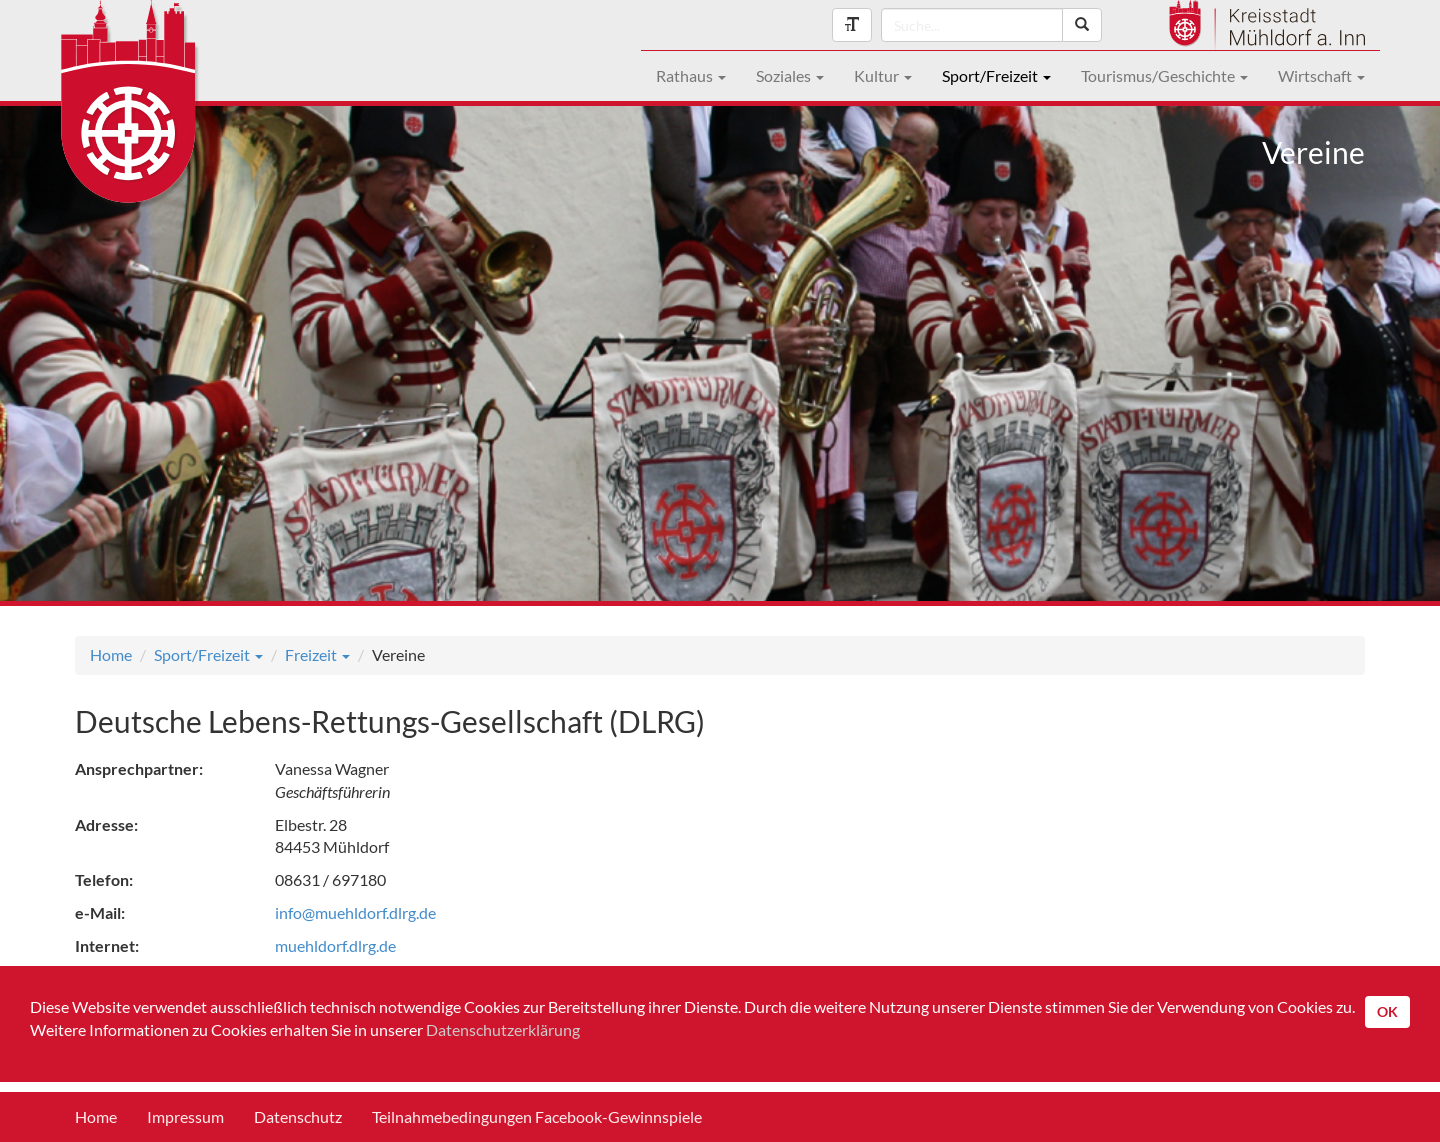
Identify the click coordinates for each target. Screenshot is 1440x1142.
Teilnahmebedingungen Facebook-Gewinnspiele (537, 1116)
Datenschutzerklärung (503, 1029)
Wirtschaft (1321, 75)
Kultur (883, 75)
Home (111, 654)
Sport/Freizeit (996, 75)
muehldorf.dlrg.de (335, 945)
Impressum (185, 1116)
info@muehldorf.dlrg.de (355, 912)
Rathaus (691, 75)
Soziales (790, 75)
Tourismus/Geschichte (1164, 75)
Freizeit (317, 654)
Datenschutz (298, 1116)
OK (1387, 1011)
